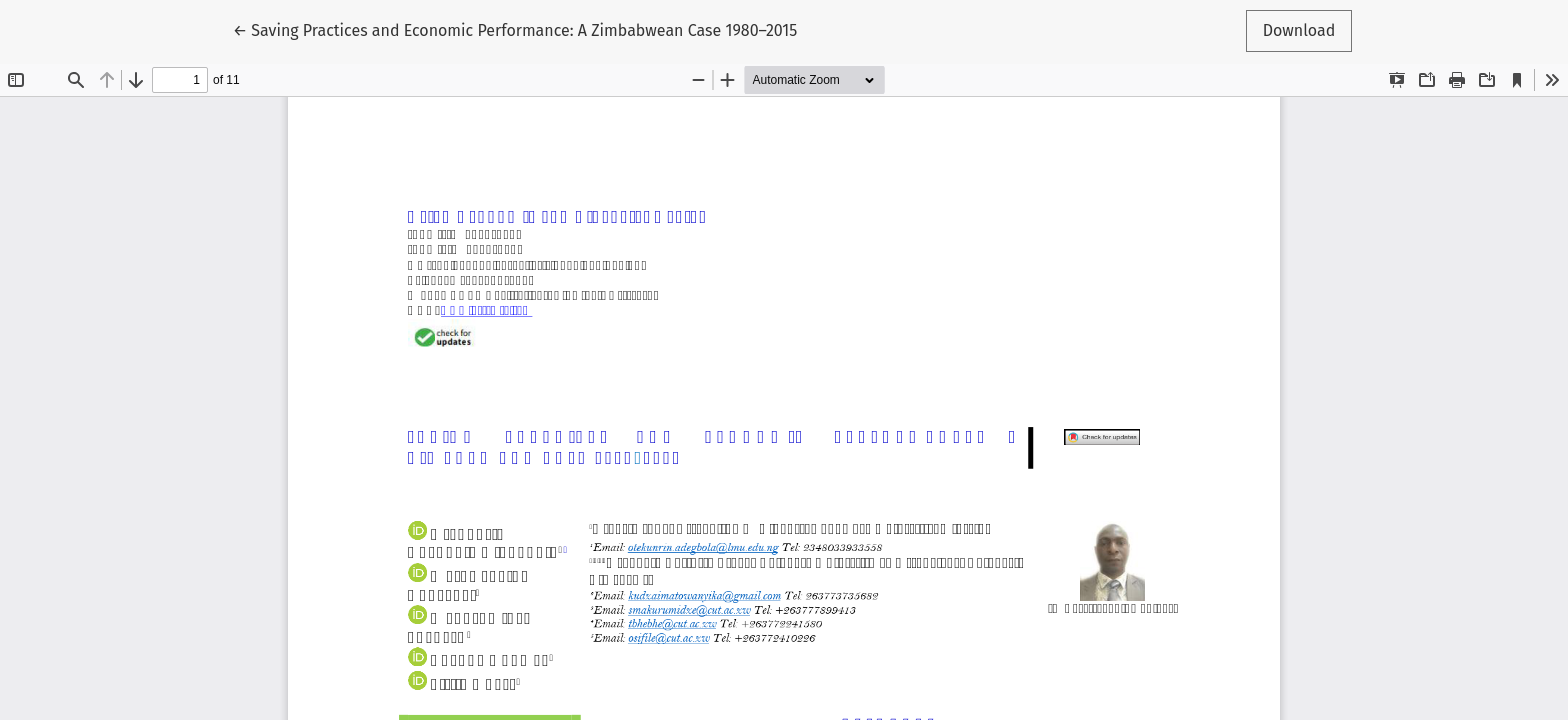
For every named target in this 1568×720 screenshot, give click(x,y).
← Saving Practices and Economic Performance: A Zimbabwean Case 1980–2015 (515, 29)
